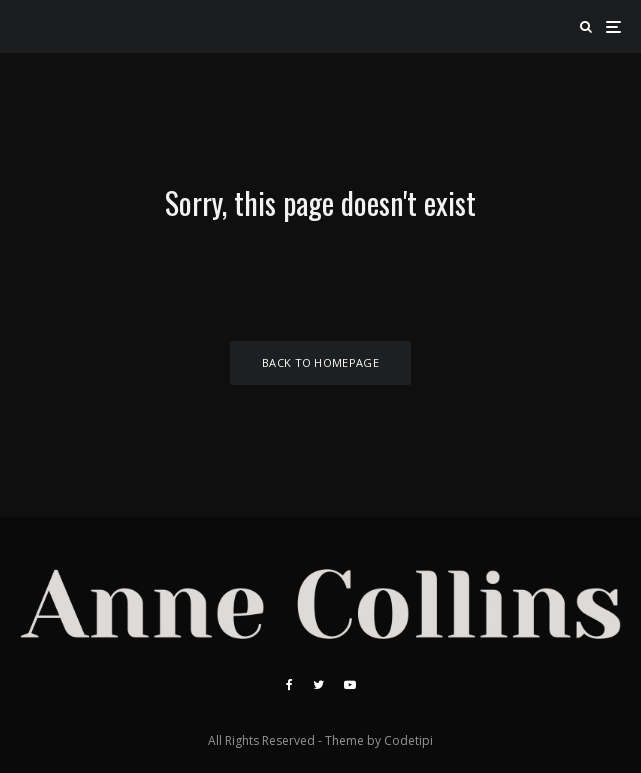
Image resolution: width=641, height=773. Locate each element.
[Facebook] (289, 685)
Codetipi (408, 740)
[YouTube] (350, 685)
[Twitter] (318, 685)
